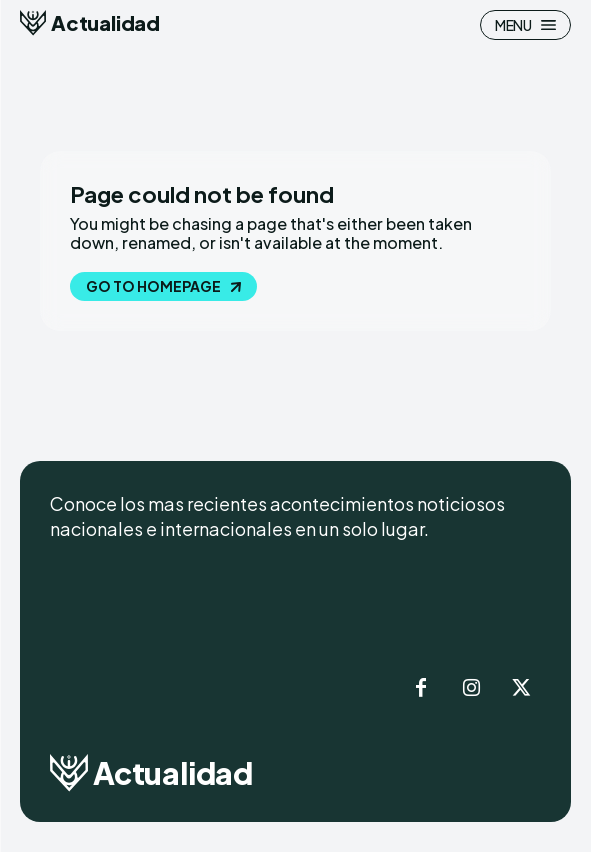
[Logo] (90, 23)
